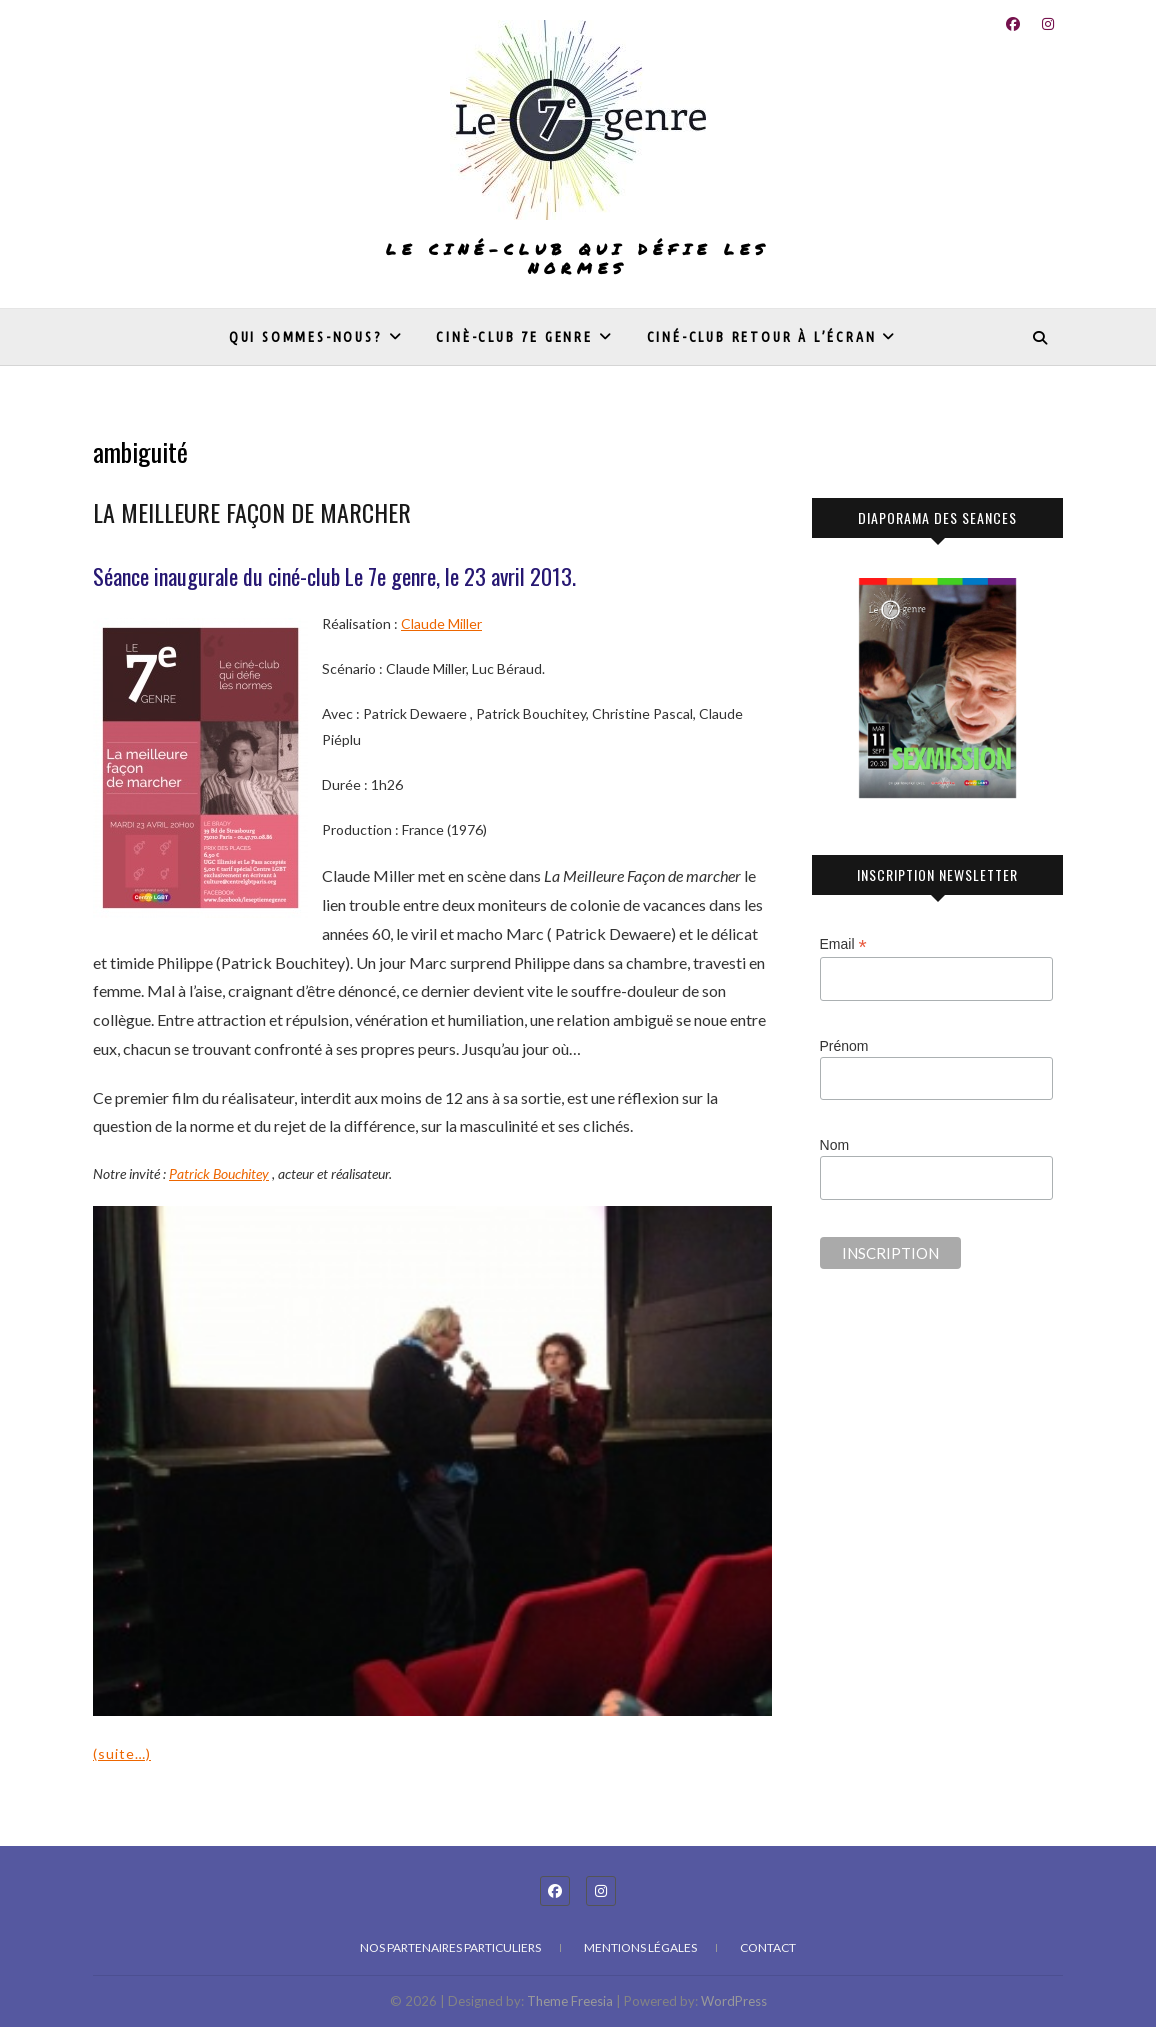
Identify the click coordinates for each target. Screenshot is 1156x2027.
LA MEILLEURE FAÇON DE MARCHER (252, 512)
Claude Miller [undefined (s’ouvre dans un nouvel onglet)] (441, 623)
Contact (768, 1947)
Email (843, 944)
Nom (835, 1145)
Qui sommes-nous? (306, 337)
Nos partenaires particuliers (450, 1947)
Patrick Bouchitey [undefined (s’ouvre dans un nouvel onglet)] (219, 1173)
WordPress (734, 2001)
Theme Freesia (570, 2001)
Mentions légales (640, 1947)
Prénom (844, 1046)
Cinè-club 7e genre (514, 337)
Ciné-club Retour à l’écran (762, 337)
